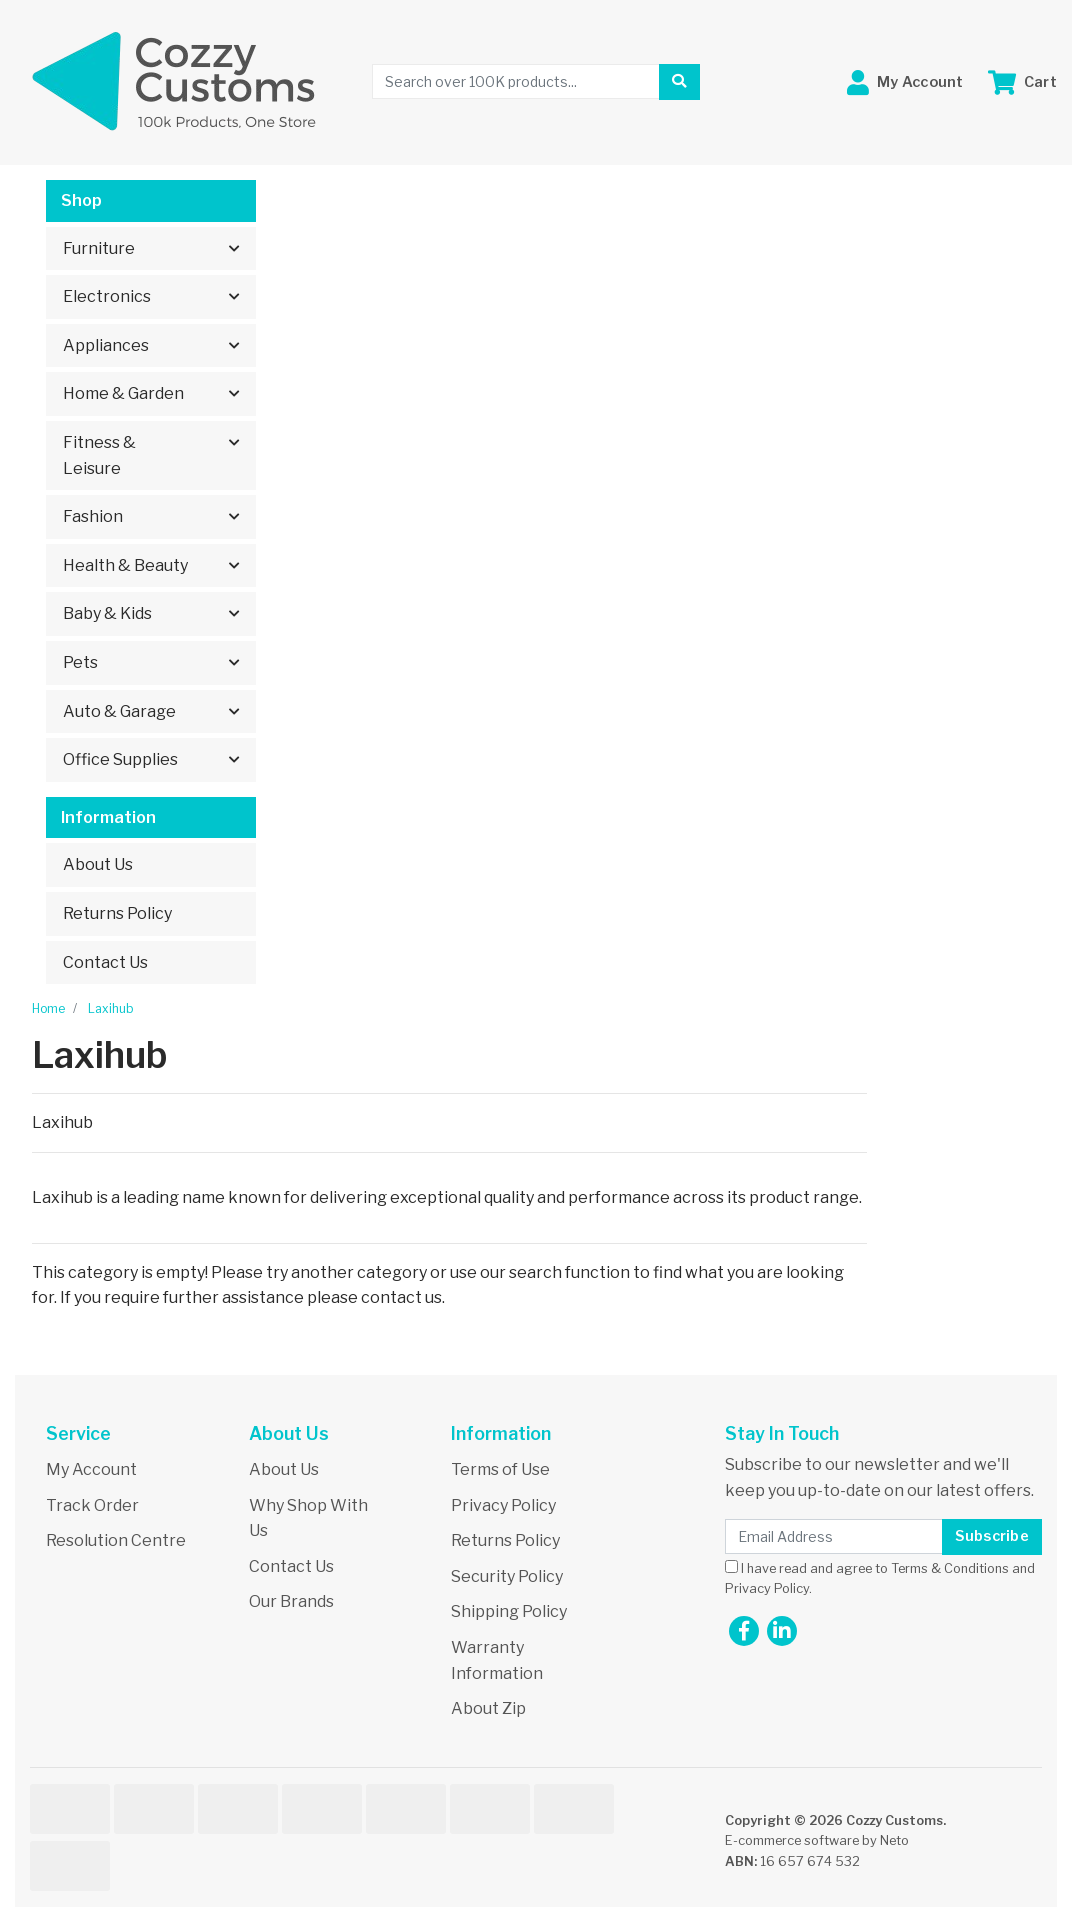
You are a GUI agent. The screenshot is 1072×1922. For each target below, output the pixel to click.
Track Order (92, 1505)
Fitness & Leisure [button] (99, 455)
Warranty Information (497, 1660)
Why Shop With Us (308, 1518)
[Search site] (679, 82)
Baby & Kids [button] (107, 613)
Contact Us (105, 962)
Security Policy (507, 1576)
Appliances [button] (106, 345)
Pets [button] (80, 662)
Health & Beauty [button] (125, 565)
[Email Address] (834, 1536)
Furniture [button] (99, 248)
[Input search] (516, 81)
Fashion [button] (93, 516)
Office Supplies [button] (120, 759)
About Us (98, 864)
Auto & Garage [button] (119, 711)
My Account (91, 1469)
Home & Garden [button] (123, 393)
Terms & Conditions (950, 1568)
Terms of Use (500, 1469)
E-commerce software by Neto (817, 1840)
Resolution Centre (116, 1540)
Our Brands (291, 1601)
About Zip (488, 1708)
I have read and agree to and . (880, 1578)
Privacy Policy (503, 1505)
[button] (905, 82)
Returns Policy (117, 913)
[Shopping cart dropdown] (1022, 82)
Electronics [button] (107, 296)
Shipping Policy (509, 1611)
